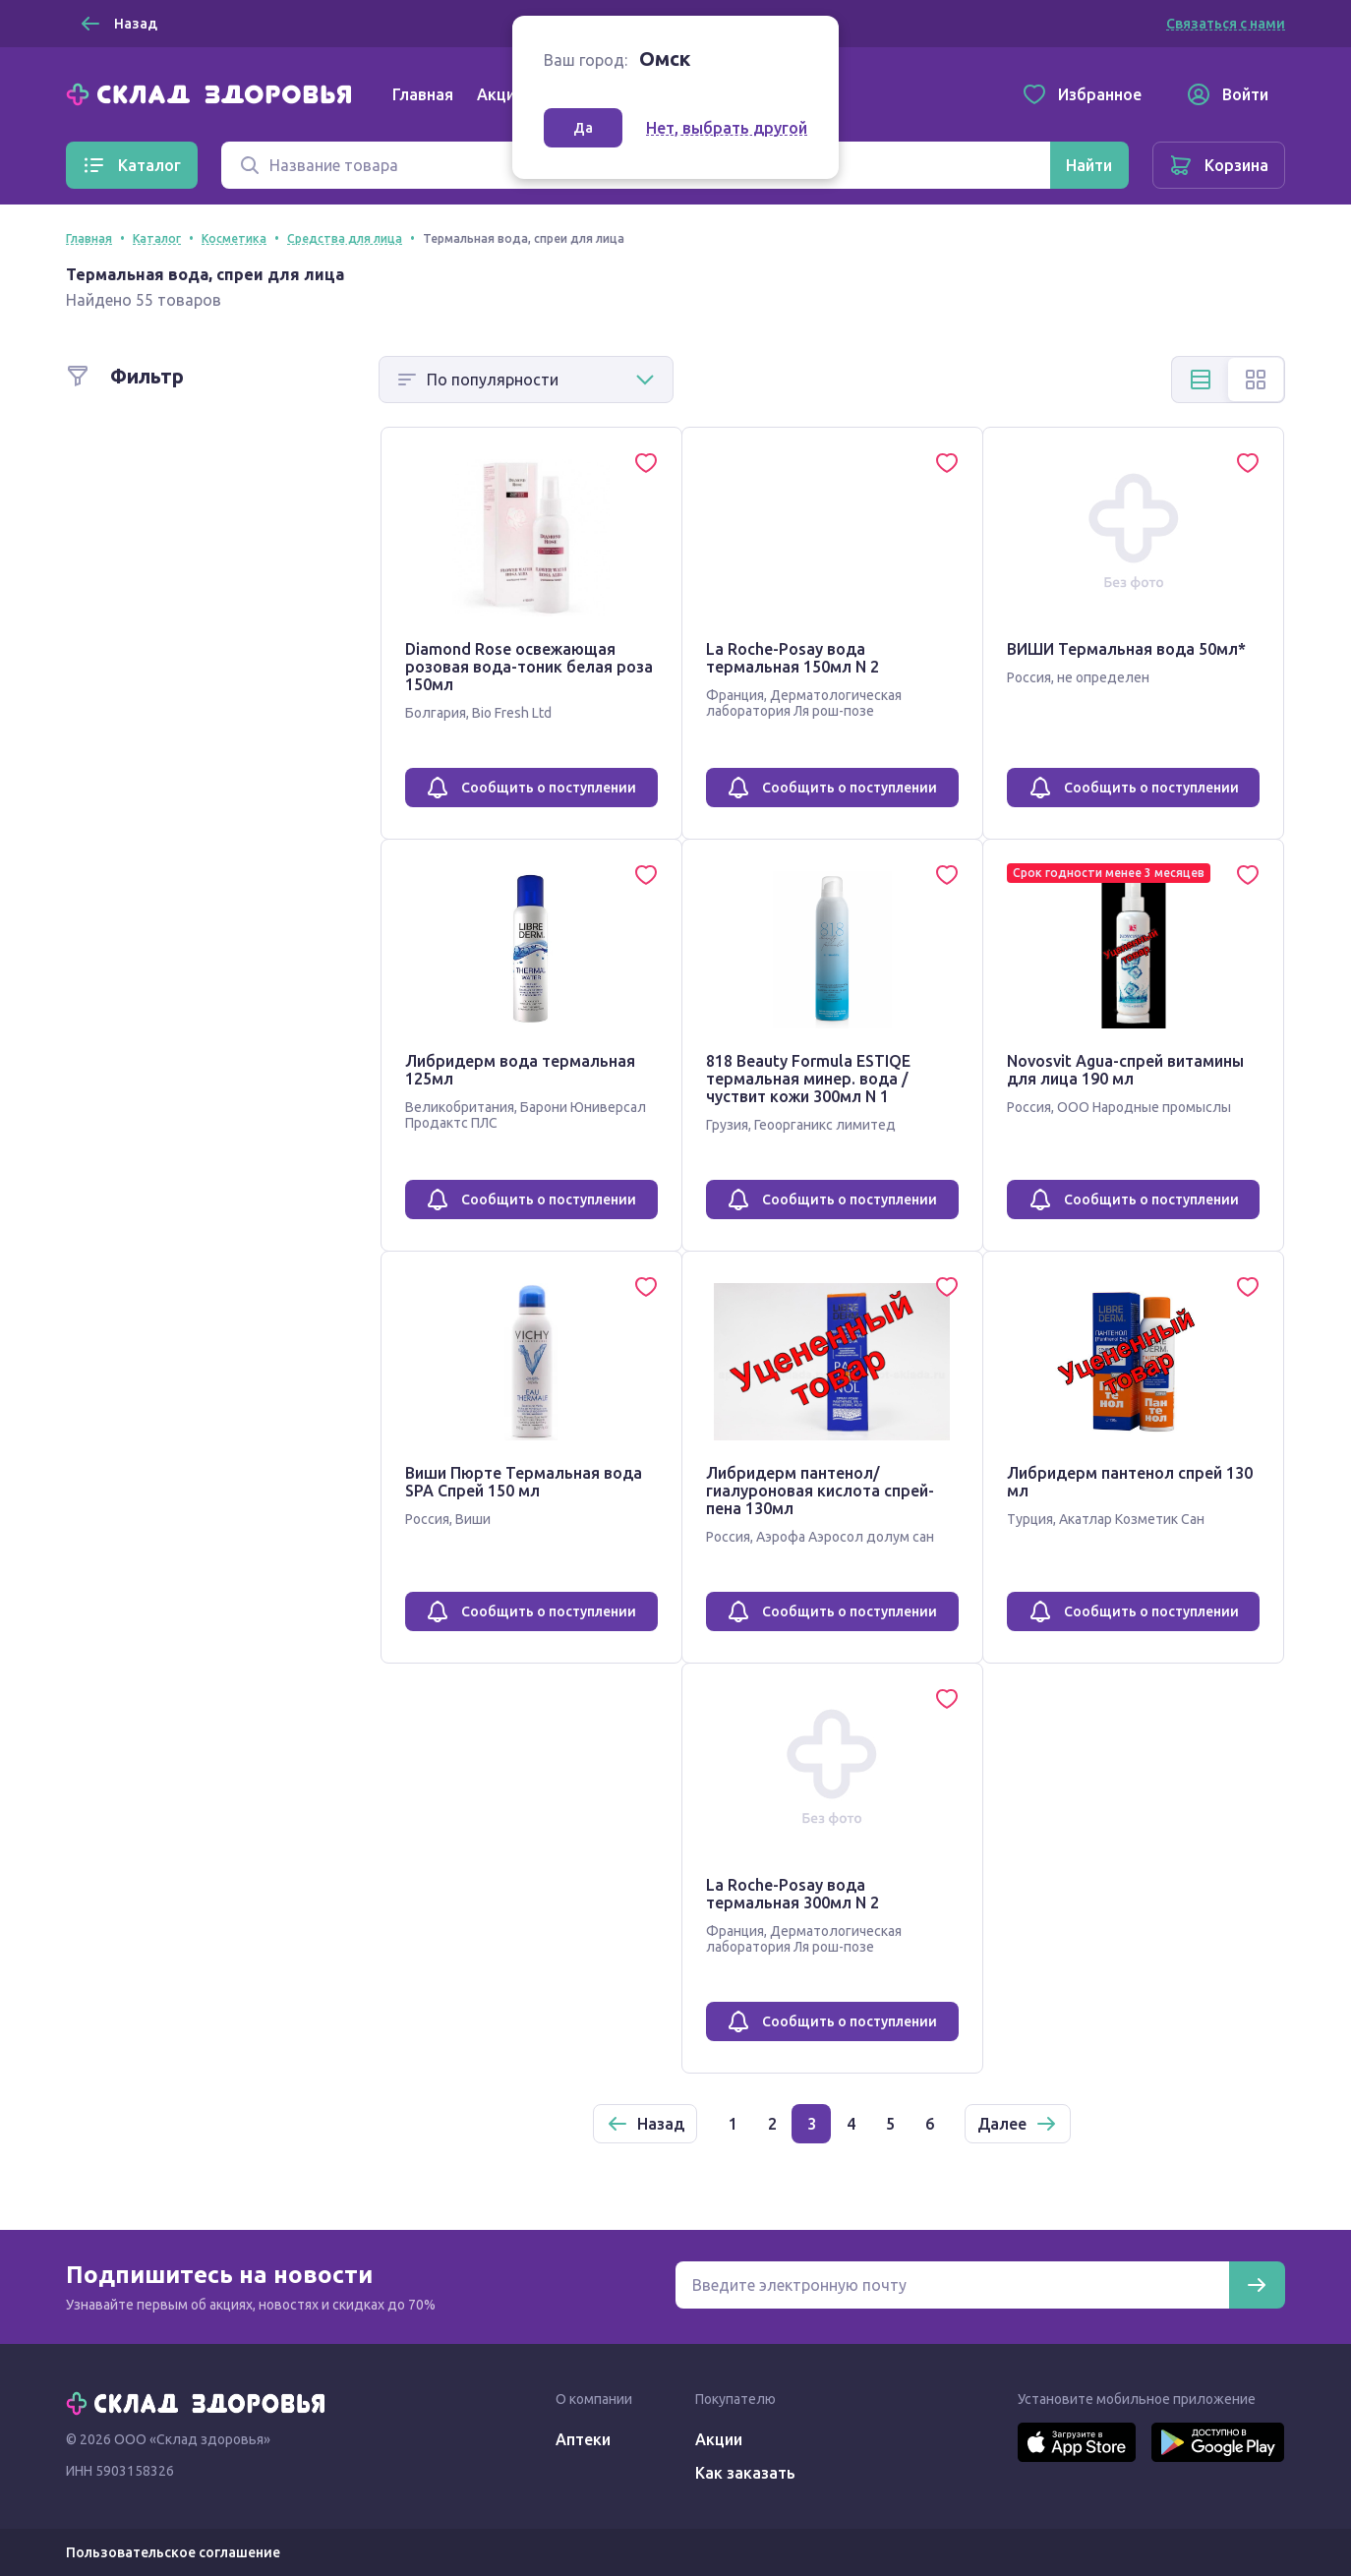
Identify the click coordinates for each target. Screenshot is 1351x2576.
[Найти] (1089, 165)
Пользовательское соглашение (173, 2552)
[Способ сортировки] (526, 379)
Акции (500, 94)
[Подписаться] (1256, 2285)
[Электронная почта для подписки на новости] (952, 2285)
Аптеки (583, 2439)
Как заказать (745, 2473)
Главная (422, 94)
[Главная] (213, 92)
